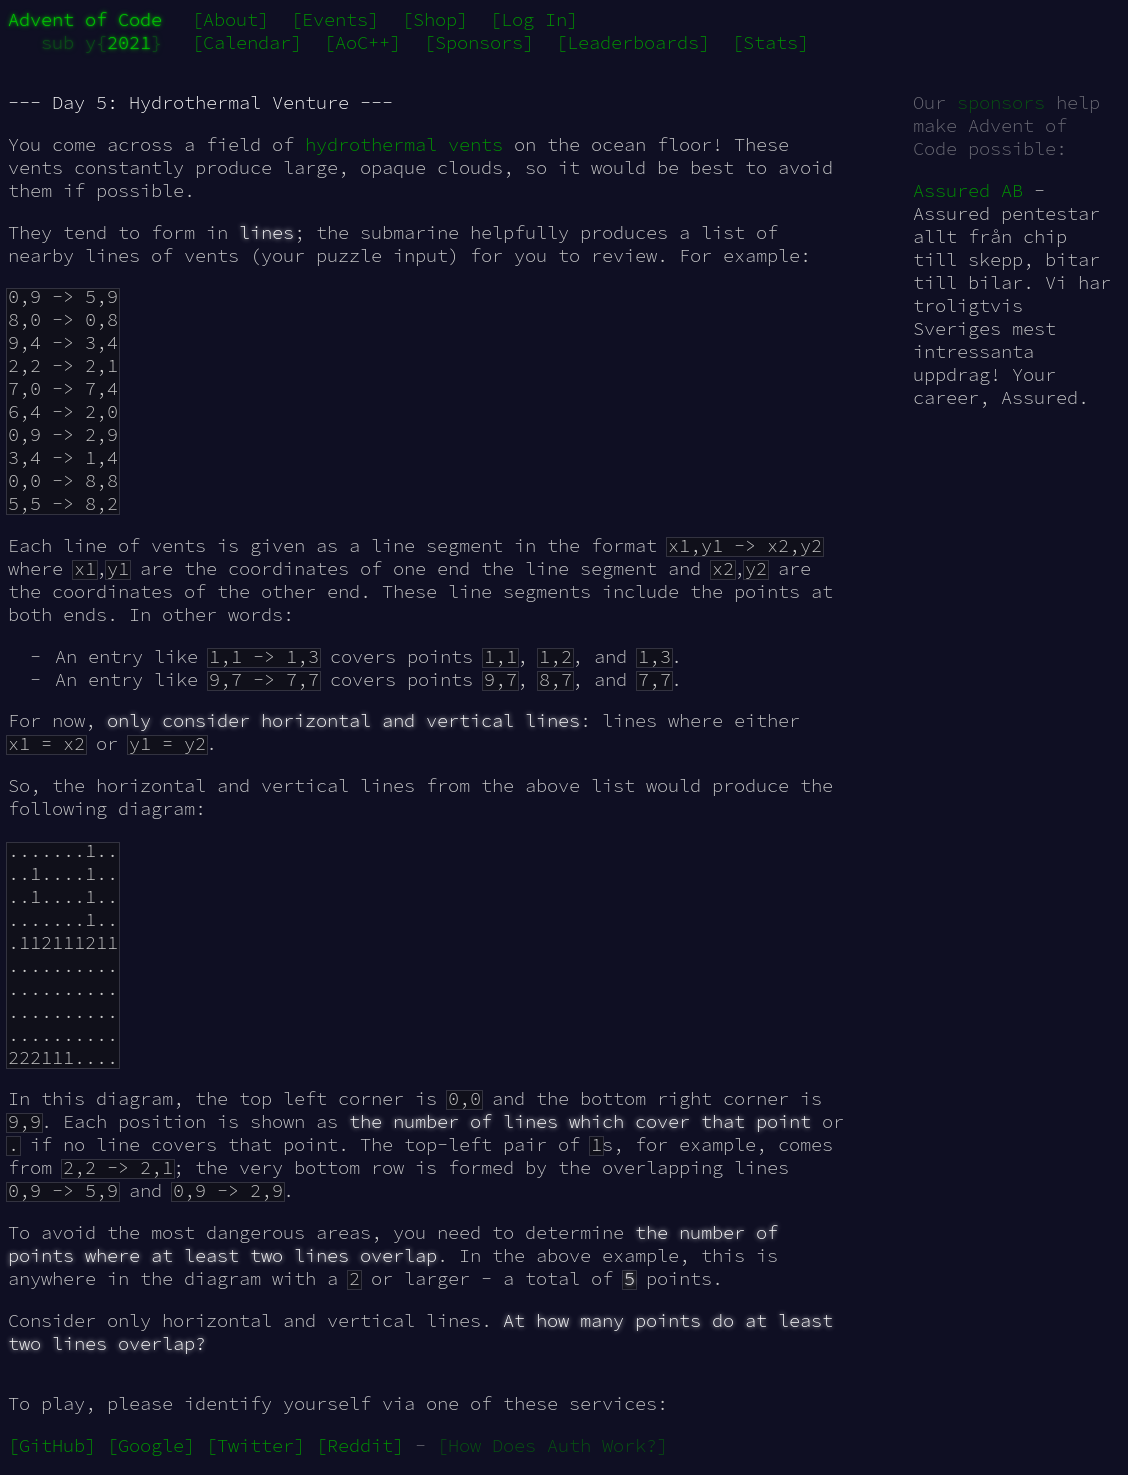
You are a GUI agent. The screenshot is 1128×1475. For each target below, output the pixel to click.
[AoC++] (362, 42)
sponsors (1001, 102)
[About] (230, 19)
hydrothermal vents (404, 144)
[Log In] (534, 19)
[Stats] (770, 42)
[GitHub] (52, 1445)
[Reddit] (360, 1445)
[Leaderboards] (633, 42)
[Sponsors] (479, 42)
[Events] (335, 19)
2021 (129, 42)
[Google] (151, 1445)
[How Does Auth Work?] (552, 1445)
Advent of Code (85, 19)
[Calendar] (247, 42)
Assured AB (968, 190)
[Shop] (435, 19)
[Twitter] (255, 1445)
